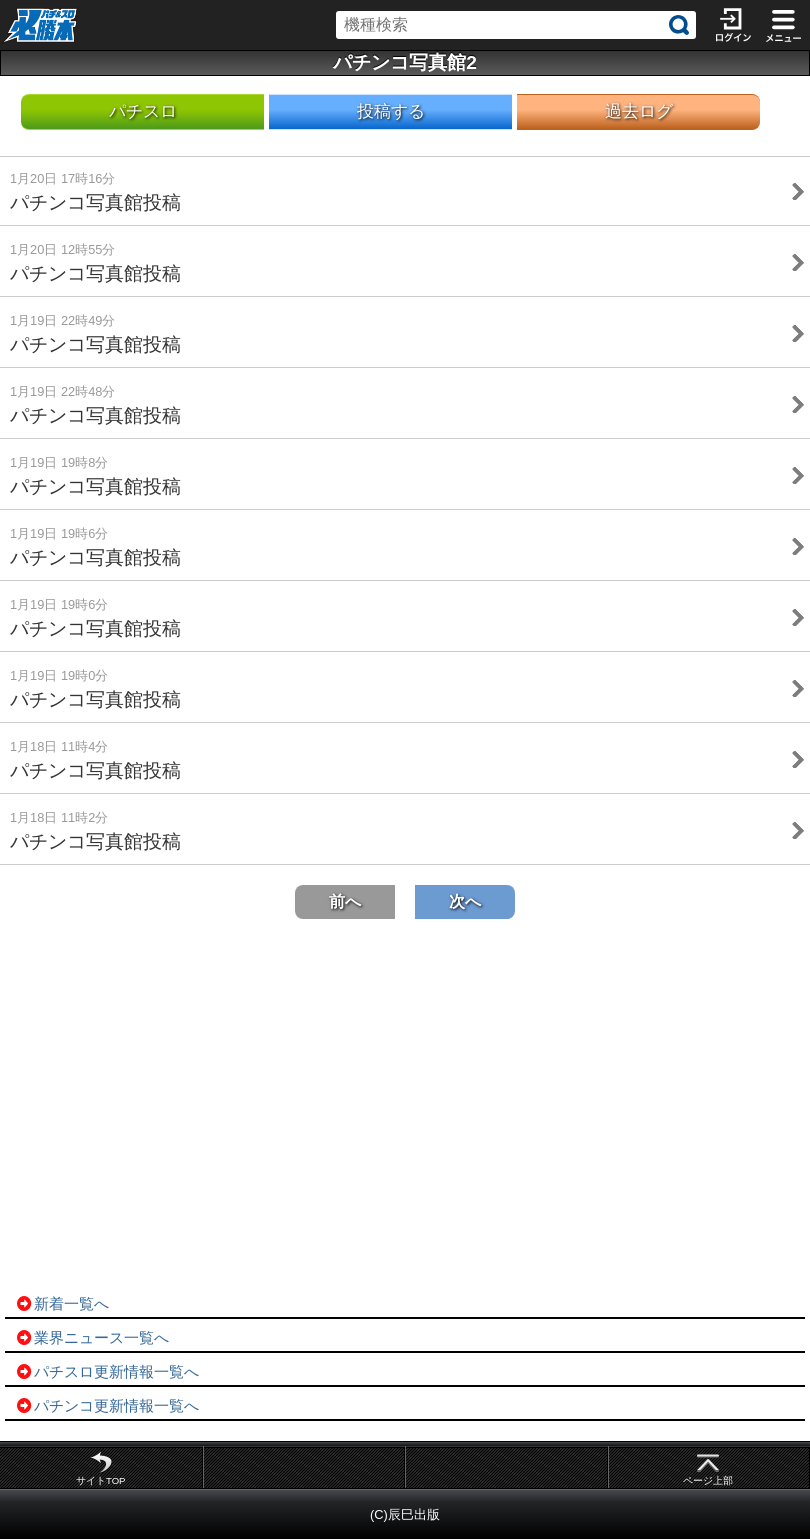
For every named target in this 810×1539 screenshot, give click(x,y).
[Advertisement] (405, 1107)
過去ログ (639, 111)
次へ (465, 901)
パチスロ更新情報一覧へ (107, 1371)
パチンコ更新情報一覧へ (107, 1405)
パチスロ (143, 111)
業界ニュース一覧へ (92, 1337)
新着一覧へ (62, 1303)
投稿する (391, 111)
